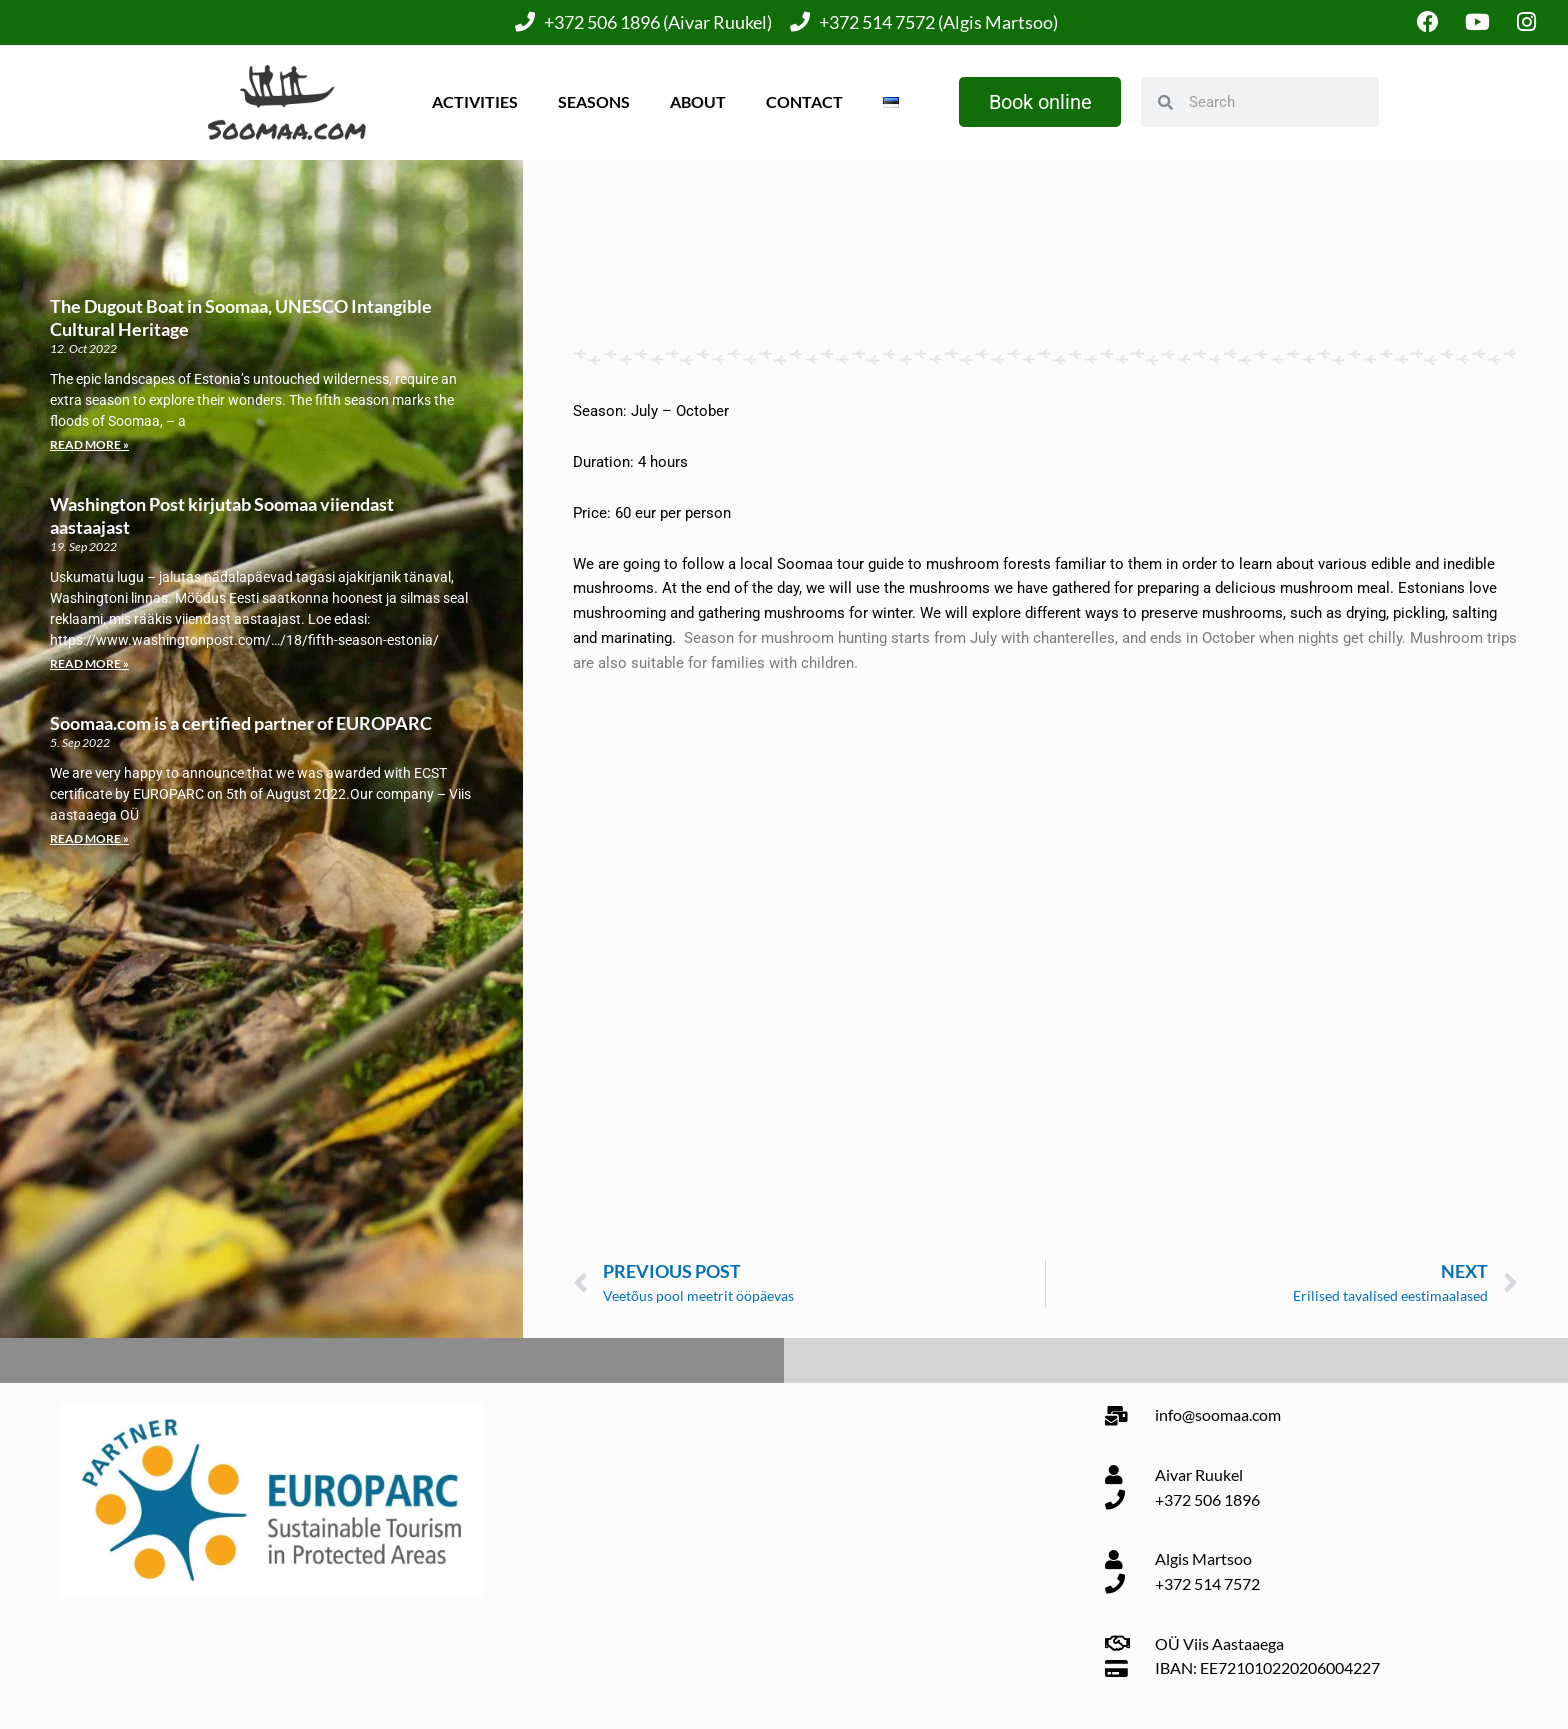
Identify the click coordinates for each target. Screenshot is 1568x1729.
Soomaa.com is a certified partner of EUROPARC (241, 723)
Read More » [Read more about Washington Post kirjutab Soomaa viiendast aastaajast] (89, 663)
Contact (804, 101)
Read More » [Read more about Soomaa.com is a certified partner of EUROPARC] (89, 838)
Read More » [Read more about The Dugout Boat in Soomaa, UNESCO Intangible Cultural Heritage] (89, 444)
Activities (475, 101)
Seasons (594, 101)
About (698, 101)
